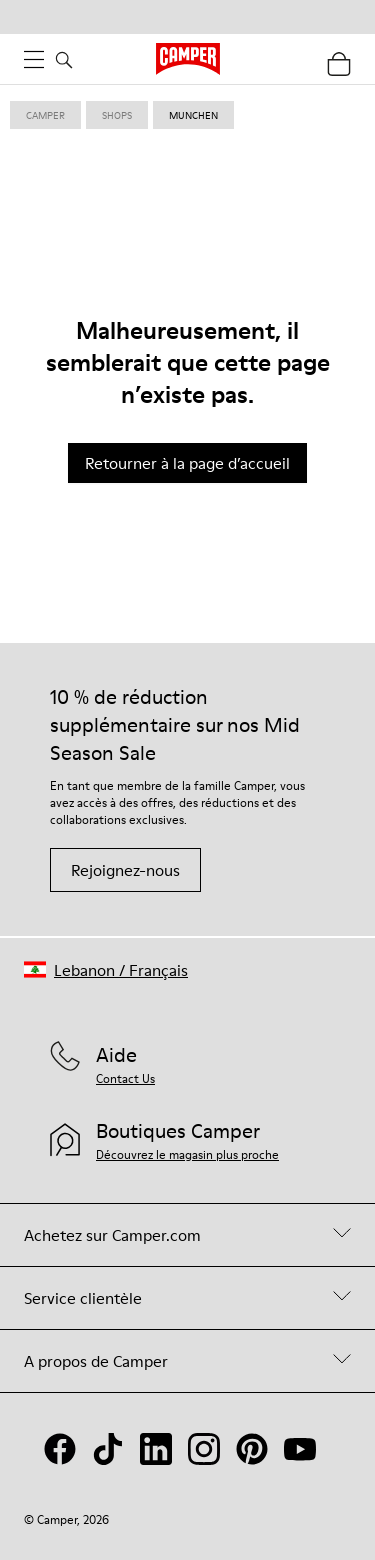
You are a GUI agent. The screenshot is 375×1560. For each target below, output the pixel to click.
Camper (45, 115)
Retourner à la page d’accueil (187, 463)
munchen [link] (193, 115)
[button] (106, 969)
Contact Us (125, 1078)
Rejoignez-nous (125, 870)
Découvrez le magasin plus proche (187, 1154)
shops (117, 115)
